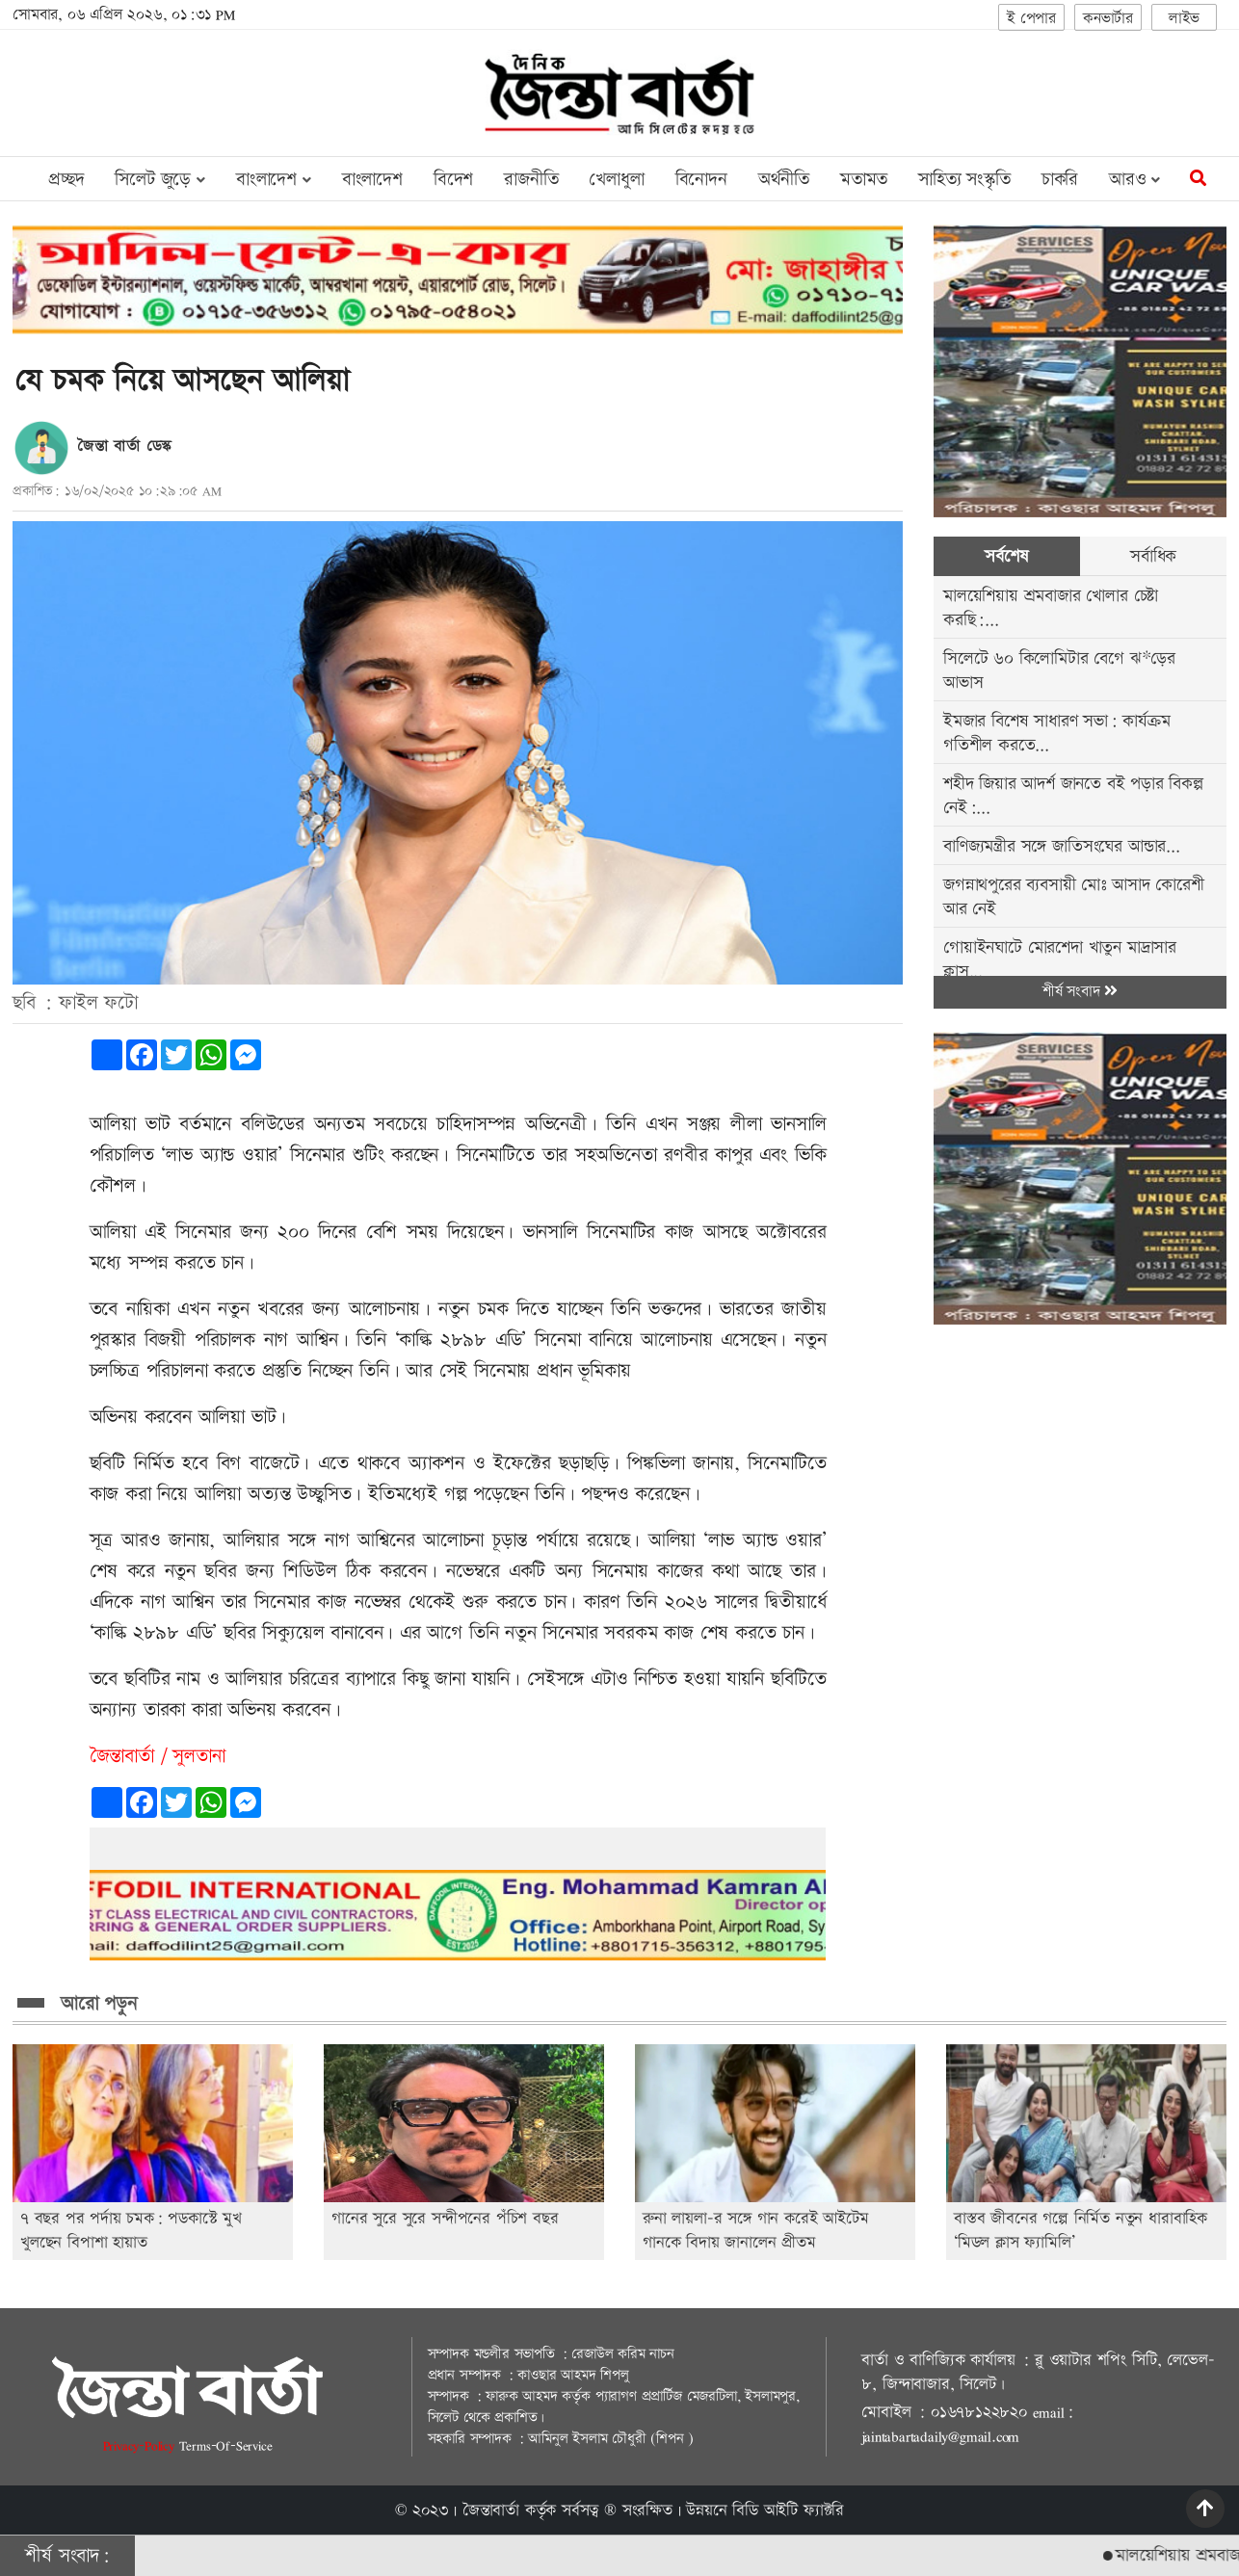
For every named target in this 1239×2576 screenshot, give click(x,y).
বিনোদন (701, 180)
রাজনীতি (531, 180)
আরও (1134, 180)
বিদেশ (453, 180)
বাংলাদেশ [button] (273, 180)
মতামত (863, 180)
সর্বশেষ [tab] (1006, 556)
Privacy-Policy (141, 2445)
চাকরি (1059, 180)
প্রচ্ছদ (66, 180)
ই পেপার (1031, 19)
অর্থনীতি (783, 180)
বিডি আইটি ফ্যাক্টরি (788, 2510)
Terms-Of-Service (226, 2445)
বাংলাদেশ (372, 180)
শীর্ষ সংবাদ (1080, 992)
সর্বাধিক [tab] (1153, 556)
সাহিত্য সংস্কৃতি (964, 180)
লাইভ (1184, 19)
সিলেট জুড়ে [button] (159, 180)
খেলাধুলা (616, 180)
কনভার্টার (1108, 19)
